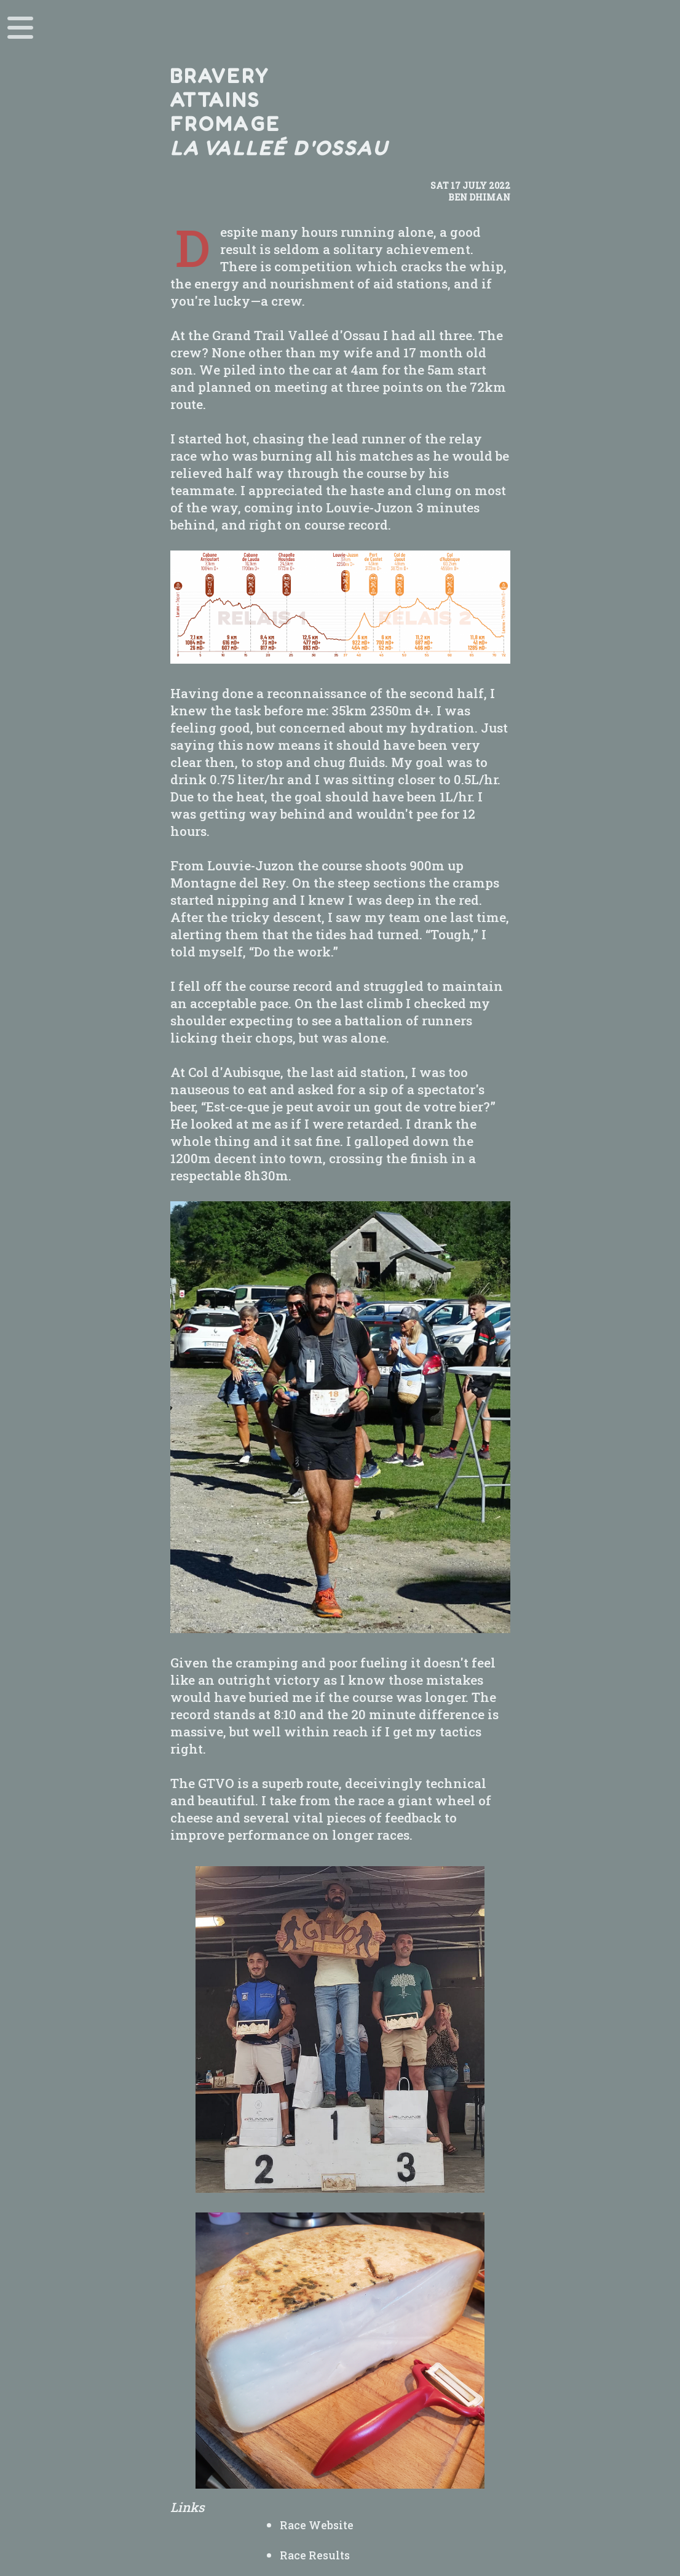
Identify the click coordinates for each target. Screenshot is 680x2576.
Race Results (315, 2555)
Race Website (317, 2525)
